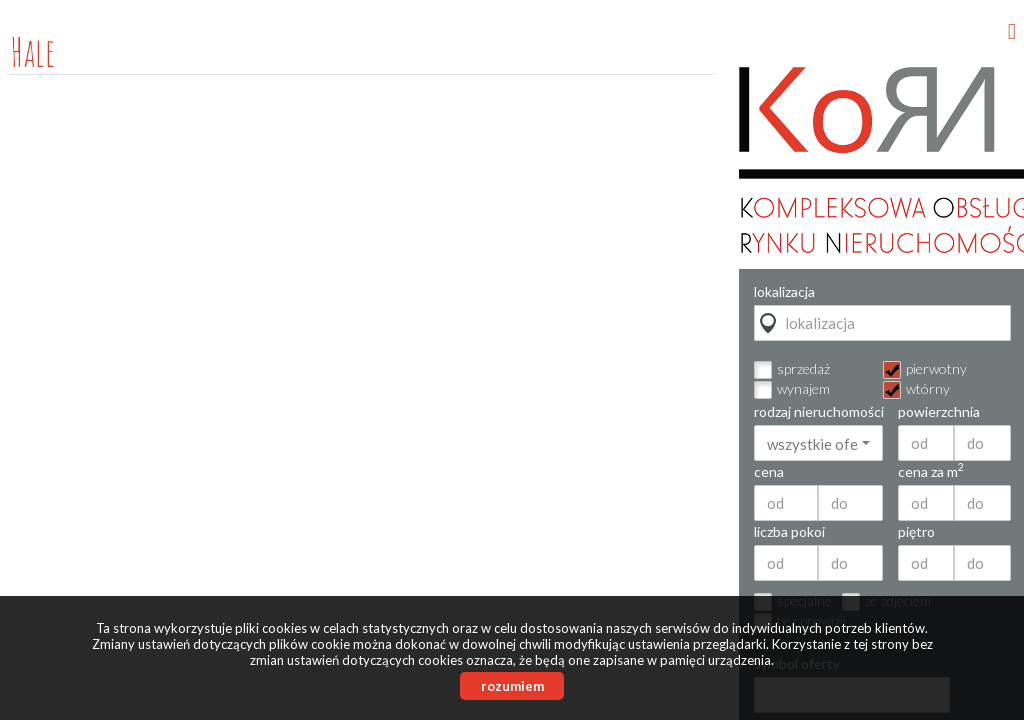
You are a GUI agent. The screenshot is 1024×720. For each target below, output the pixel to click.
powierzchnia (939, 412)
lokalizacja (784, 292)
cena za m (931, 472)
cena (769, 472)
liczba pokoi (789, 532)
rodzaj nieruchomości (818, 412)
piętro (916, 532)
